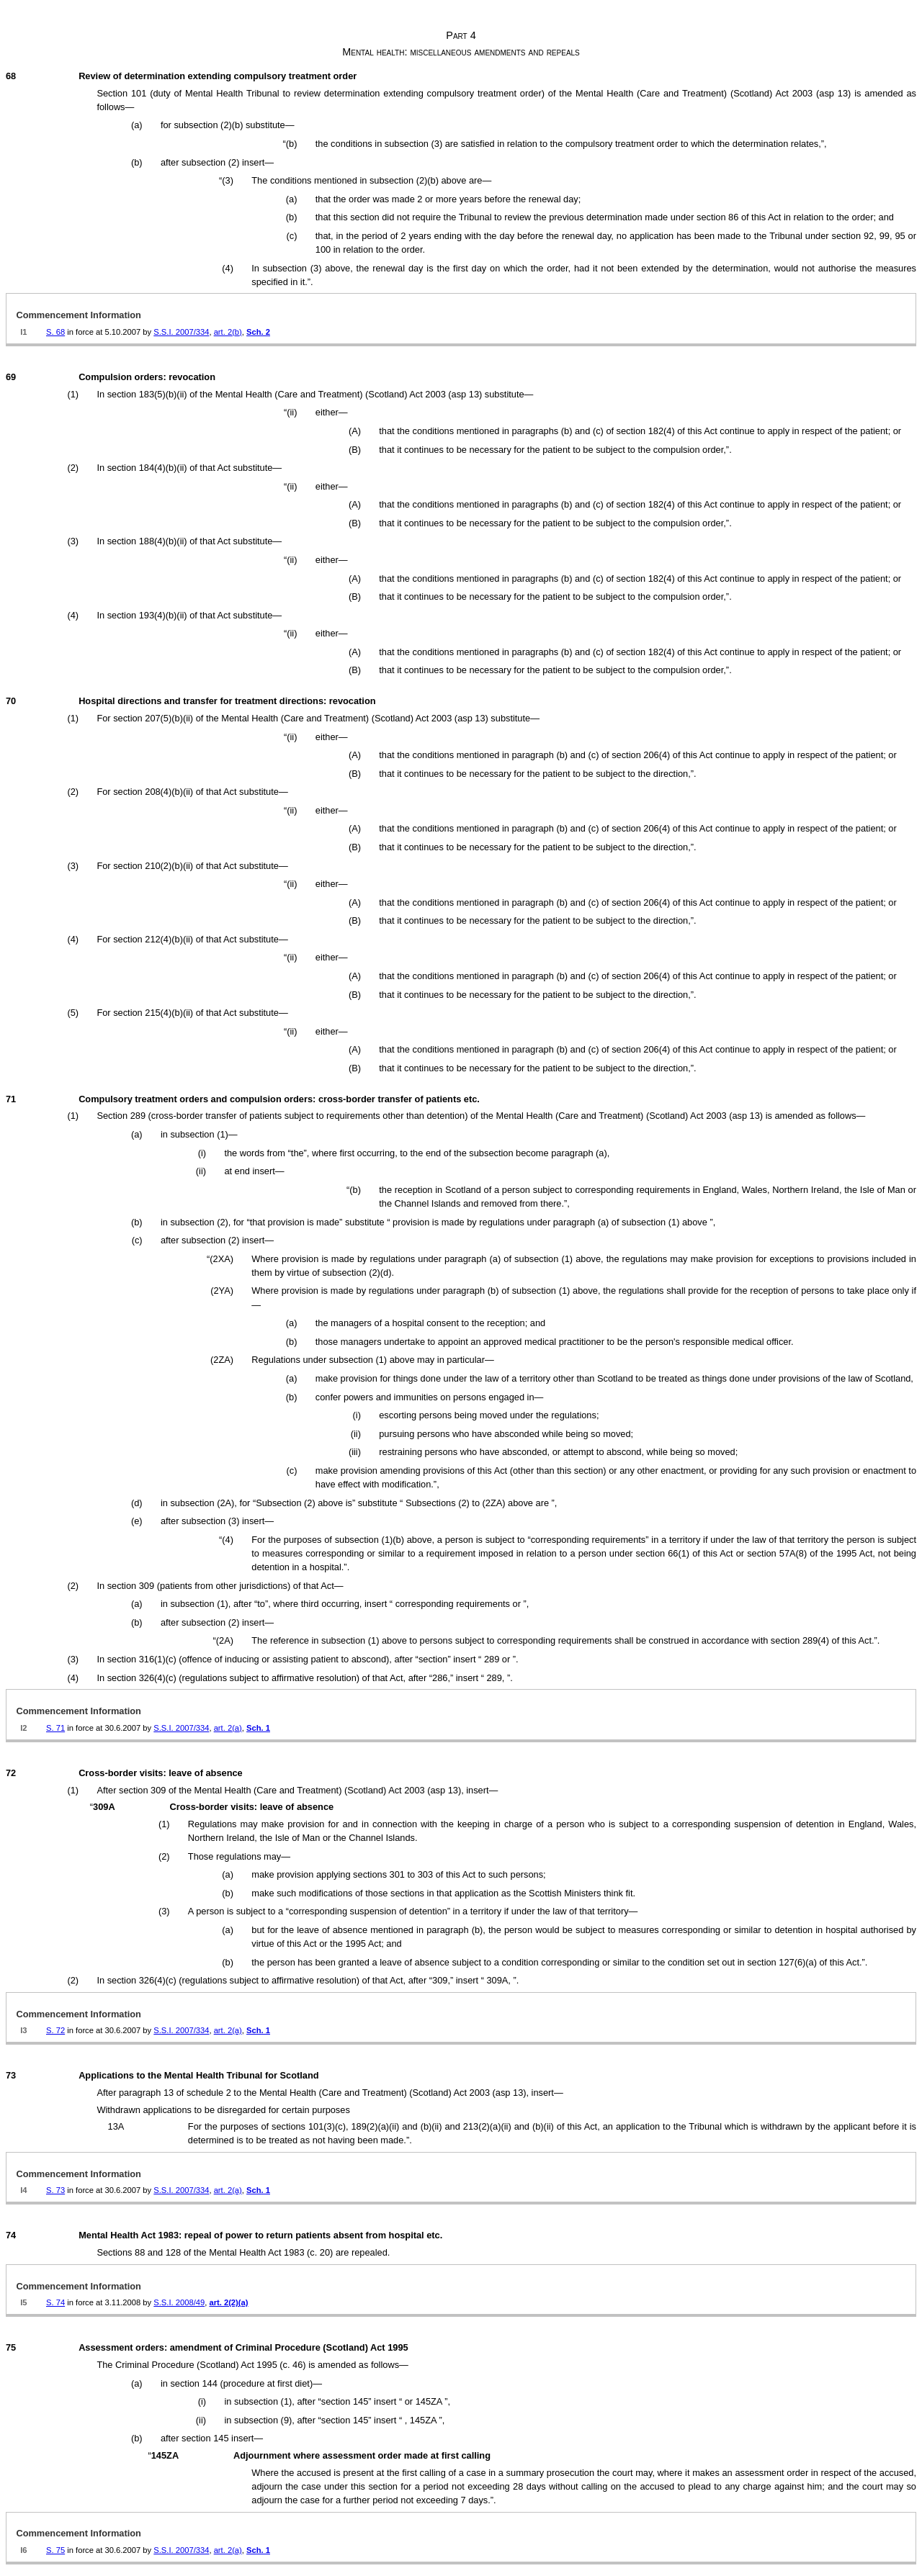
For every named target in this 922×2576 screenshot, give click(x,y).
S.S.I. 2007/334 (181, 332)
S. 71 (55, 1728)
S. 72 (55, 2030)
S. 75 (55, 2550)
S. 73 (55, 2190)
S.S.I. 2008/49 (179, 2302)
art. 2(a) (228, 1728)
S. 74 (55, 2302)
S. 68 (55, 332)
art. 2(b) (228, 332)
